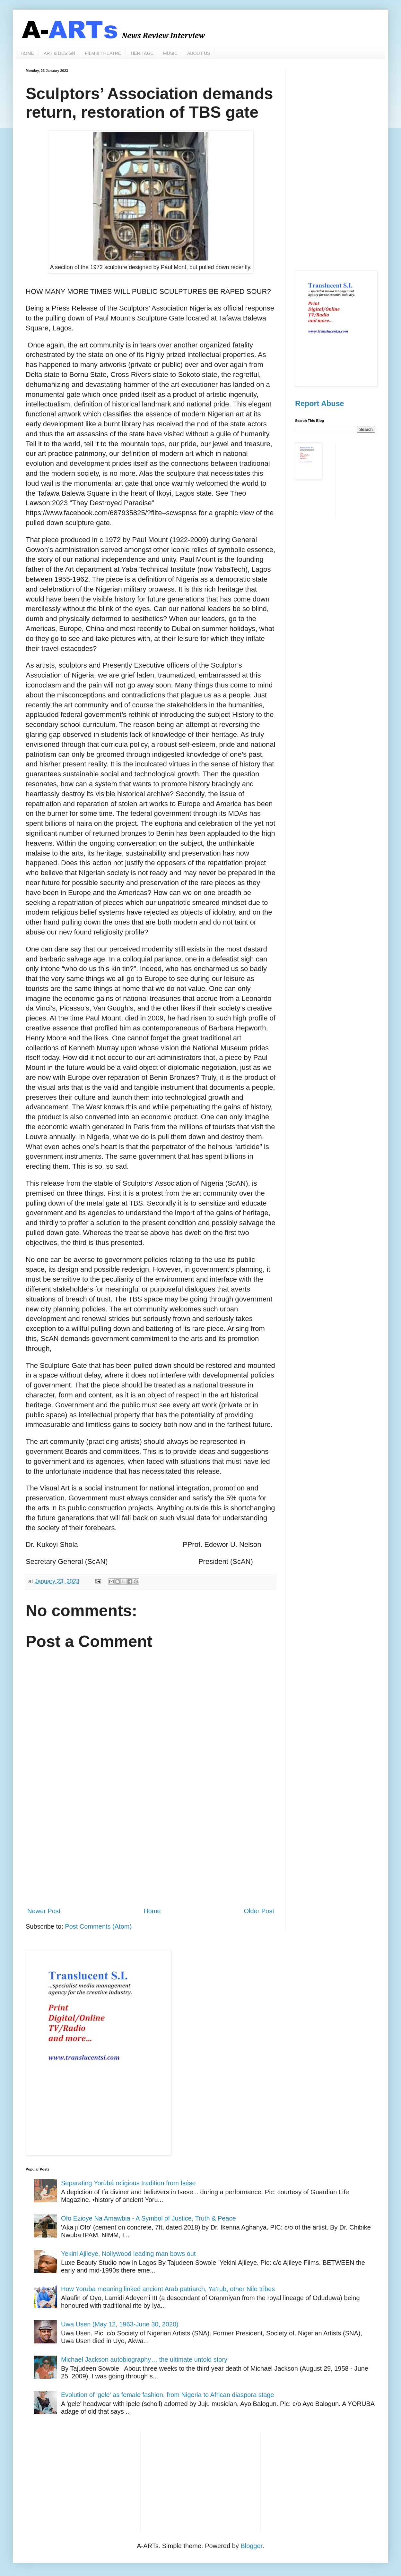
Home (152, 1911)
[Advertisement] (151, 1849)
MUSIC (170, 53)
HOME (27, 53)
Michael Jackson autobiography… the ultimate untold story (144, 2359)
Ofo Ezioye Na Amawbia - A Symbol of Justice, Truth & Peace (148, 2218)
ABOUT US (198, 53)
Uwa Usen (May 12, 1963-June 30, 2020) (120, 2324)
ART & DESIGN (59, 53)
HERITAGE (142, 53)
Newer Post (43, 1911)
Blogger (251, 2545)
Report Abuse (319, 403)
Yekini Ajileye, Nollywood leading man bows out (128, 2253)
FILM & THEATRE (103, 53)
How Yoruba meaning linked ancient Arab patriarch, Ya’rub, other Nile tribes (168, 2288)
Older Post (259, 1911)
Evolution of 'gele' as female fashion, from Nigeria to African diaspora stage (167, 2394)
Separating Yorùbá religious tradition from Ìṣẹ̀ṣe (128, 2183)
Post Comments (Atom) (98, 1926)
